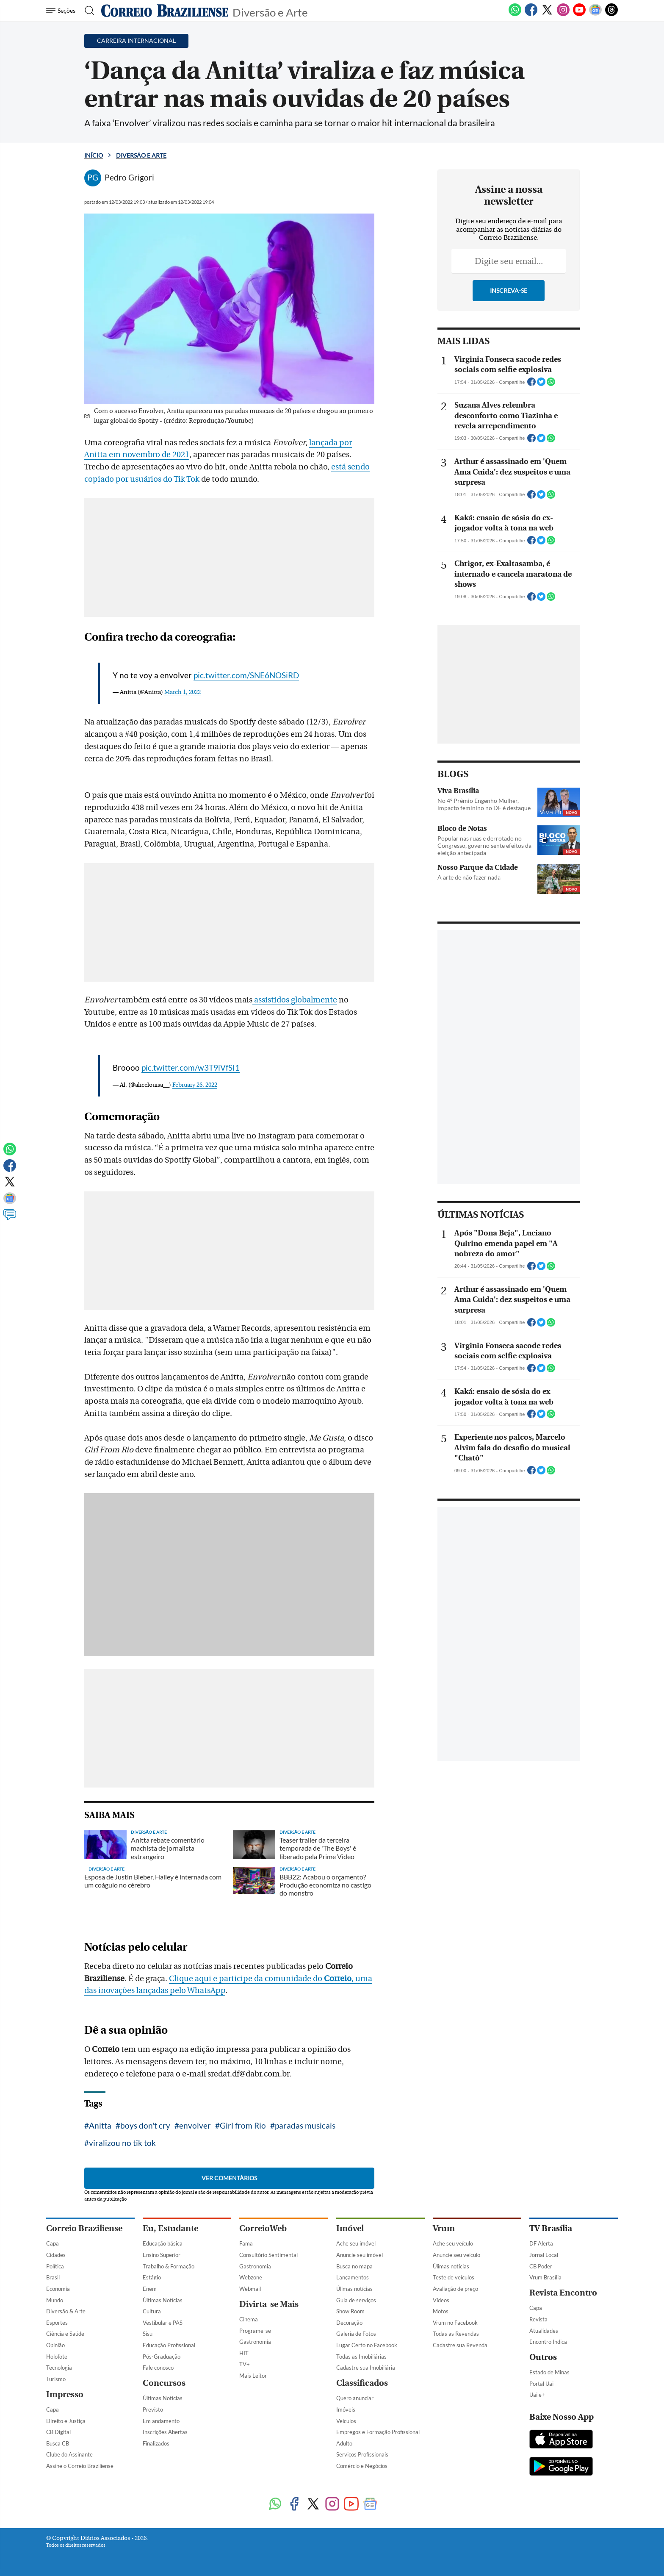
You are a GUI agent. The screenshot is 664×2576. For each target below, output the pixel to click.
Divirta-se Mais (269, 2304)
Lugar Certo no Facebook (366, 2345)
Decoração (349, 2322)
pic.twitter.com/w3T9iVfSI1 (190, 1067)
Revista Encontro (563, 2293)
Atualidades (543, 2330)
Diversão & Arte (66, 2311)
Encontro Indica (548, 2341)
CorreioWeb (263, 2228)
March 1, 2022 (182, 692)
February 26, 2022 (194, 1085)
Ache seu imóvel (356, 2243)
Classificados (362, 2383)
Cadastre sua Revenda (460, 2345)
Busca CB (57, 2443)
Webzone (250, 2277)
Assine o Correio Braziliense (79, 2465)
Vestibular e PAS (163, 2322)
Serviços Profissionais (362, 2454)
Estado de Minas (549, 2372)
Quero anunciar (355, 2398)
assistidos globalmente (294, 1000)
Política (55, 2266)
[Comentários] (9, 1218)
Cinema (248, 2319)
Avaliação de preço (455, 2288)
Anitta (100, 2125)
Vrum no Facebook (455, 2322)
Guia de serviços (356, 2300)
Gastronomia (255, 2266)
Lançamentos (352, 2277)
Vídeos (441, 2300)
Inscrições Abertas (165, 2432)
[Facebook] (531, 14)
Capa (52, 2243)
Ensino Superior (161, 2254)
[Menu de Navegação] (62, 10)
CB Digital (58, 2432)
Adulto (344, 2443)
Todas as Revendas (456, 2333)
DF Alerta (541, 2243)
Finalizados (156, 2443)
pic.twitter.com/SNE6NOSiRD (246, 675)
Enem (150, 2288)
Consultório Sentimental (268, 2254)
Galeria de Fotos (356, 2333)
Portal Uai (541, 2383)
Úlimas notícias (354, 2288)
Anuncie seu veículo (456, 2254)
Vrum (444, 2228)
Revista (538, 2319)
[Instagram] (563, 14)
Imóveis (345, 2409)
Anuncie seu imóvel (359, 2254)
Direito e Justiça (66, 2421)
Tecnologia (59, 2367)
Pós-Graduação (161, 2356)
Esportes (57, 2322)
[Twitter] (547, 14)
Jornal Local (543, 2254)
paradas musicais (305, 2125)
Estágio (152, 2277)
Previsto (153, 2409)
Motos (440, 2311)
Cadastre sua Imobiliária (365, 2367)
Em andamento (161, 2421)
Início (93, 155)
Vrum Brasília (545, 2277)
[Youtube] (579, 14)
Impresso (64, 2394)
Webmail (250, 2288)
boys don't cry (145, 2125)
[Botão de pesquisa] (87, 10)
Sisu (147, 2333)
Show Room (350, 2311)
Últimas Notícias (163, 2300)
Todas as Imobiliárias (361, 2356)
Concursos (164, 2383)
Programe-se (255, 2330)
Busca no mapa (354, 2266)
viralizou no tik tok (122, 2143)
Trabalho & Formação (168, 2266)
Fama (246, 2243)
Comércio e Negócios (361, 2465)
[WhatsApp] (515, 14)
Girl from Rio (243, 2125)
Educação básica (163, 2243)
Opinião (55, 2345)
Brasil (53, 2277)
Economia (58, 2288)
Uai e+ (537, 2394)
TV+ (244, 2364)
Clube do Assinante (69, 2454)
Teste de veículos (453, 2277)
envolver (195, 2125)
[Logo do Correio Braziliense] (164, 10)
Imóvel (350, 2228)
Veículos (346, 2421)
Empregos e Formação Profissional (378, 2432)
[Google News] (595, 14)
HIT (244, 2353)
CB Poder (540, 2266)
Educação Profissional (169, 2345)
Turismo (56, 2379)
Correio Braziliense (84, 2228)
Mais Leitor (253, 2375)
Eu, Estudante (170, 2228)
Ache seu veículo (453, 2243)
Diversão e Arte (270, 12)
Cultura (152, 2311)
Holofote (56, 2356)
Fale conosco (158, 2367)
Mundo (54, 2300)
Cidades (56, 2254)
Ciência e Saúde (65, 2333)
